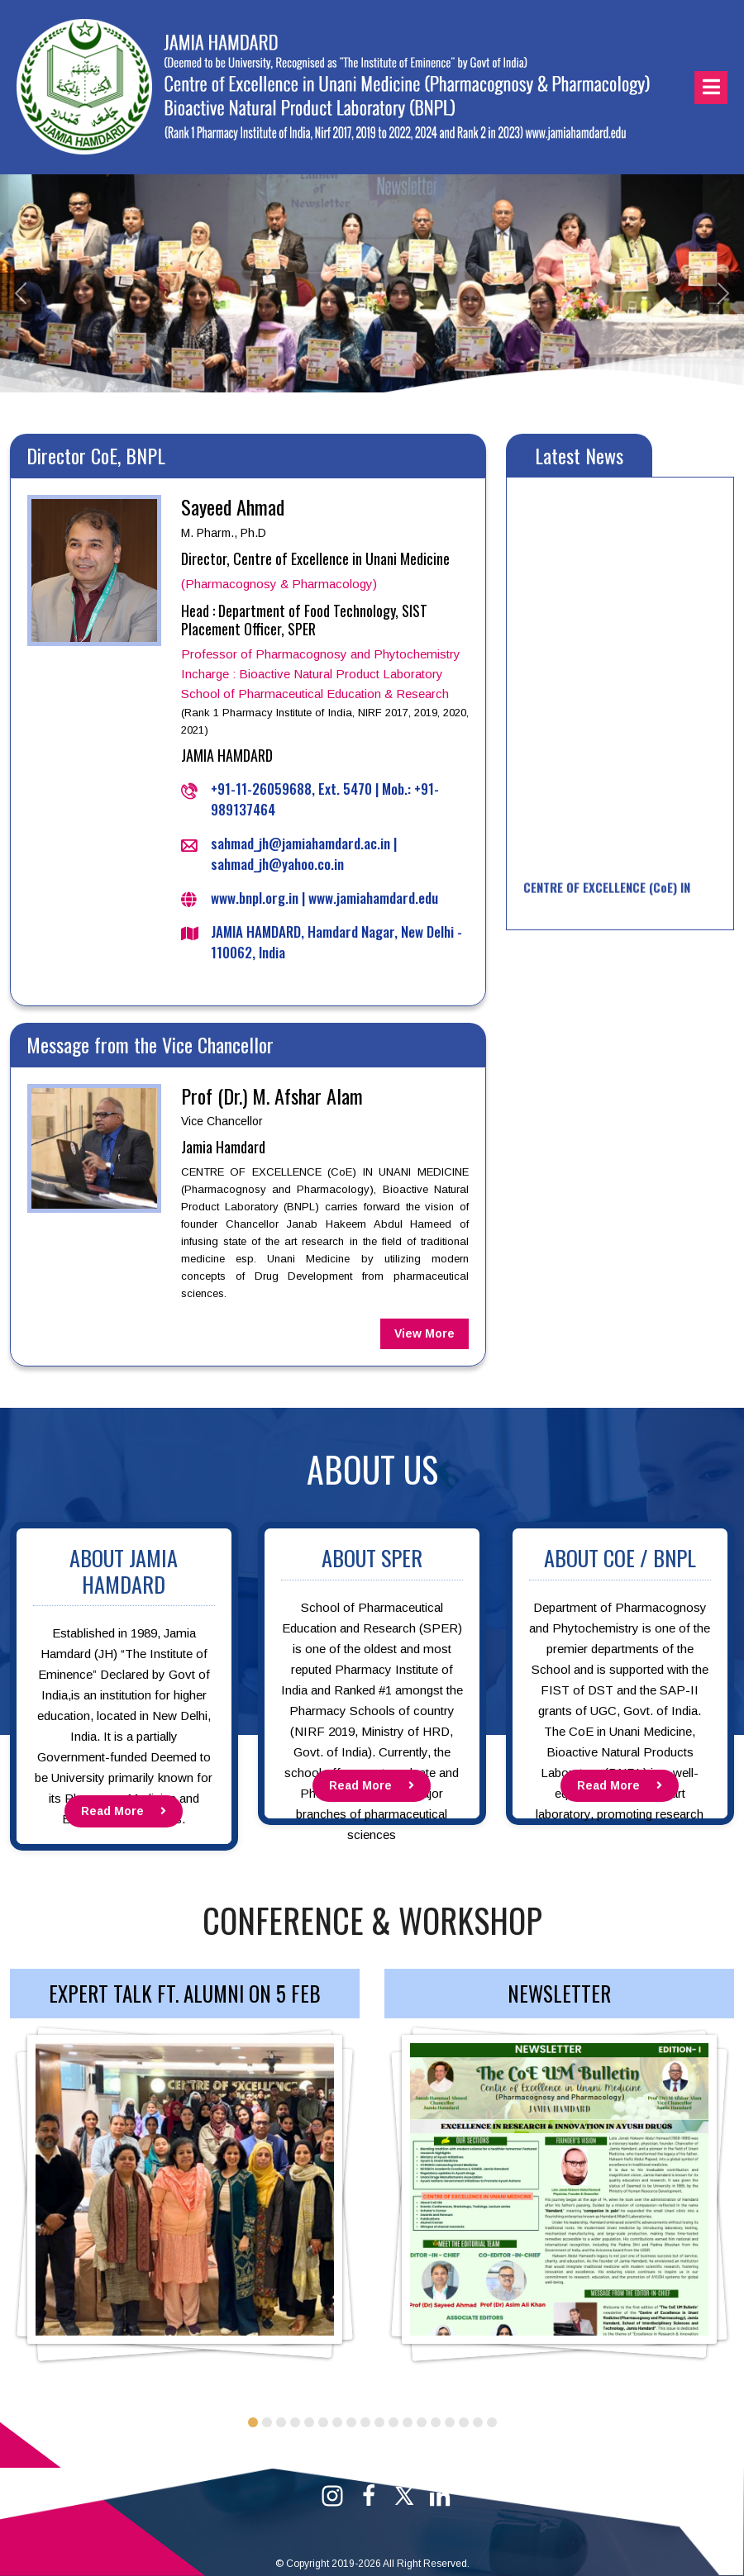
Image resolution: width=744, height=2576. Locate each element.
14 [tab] (436, 2422)
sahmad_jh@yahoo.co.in (277, 863)
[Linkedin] (439, 2494)
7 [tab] (337, 2422)
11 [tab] (393, 2422)
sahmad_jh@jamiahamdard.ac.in (300, 843)
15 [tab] (450, 2422)
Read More (123, 1811)
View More (424, 1333)
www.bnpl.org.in (254, 897)
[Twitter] (404, 2495)
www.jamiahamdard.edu (373, 897)
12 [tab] (408, 2422)
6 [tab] (323, 2422)
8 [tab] (351, 2422)
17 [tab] (478, 2422)
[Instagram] (332, 2495)
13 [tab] (422, 2422)
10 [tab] (379, 2422)
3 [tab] (281, 2422)
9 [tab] (365, 2422)
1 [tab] (253, 2422)
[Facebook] (368, 2494)
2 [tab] (267, 2422)
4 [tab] (295, 2422)
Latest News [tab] (579, 455)
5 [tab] (309, 2422)
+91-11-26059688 (261, 788)
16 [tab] (464, 2422)
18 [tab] (492, 2422)
